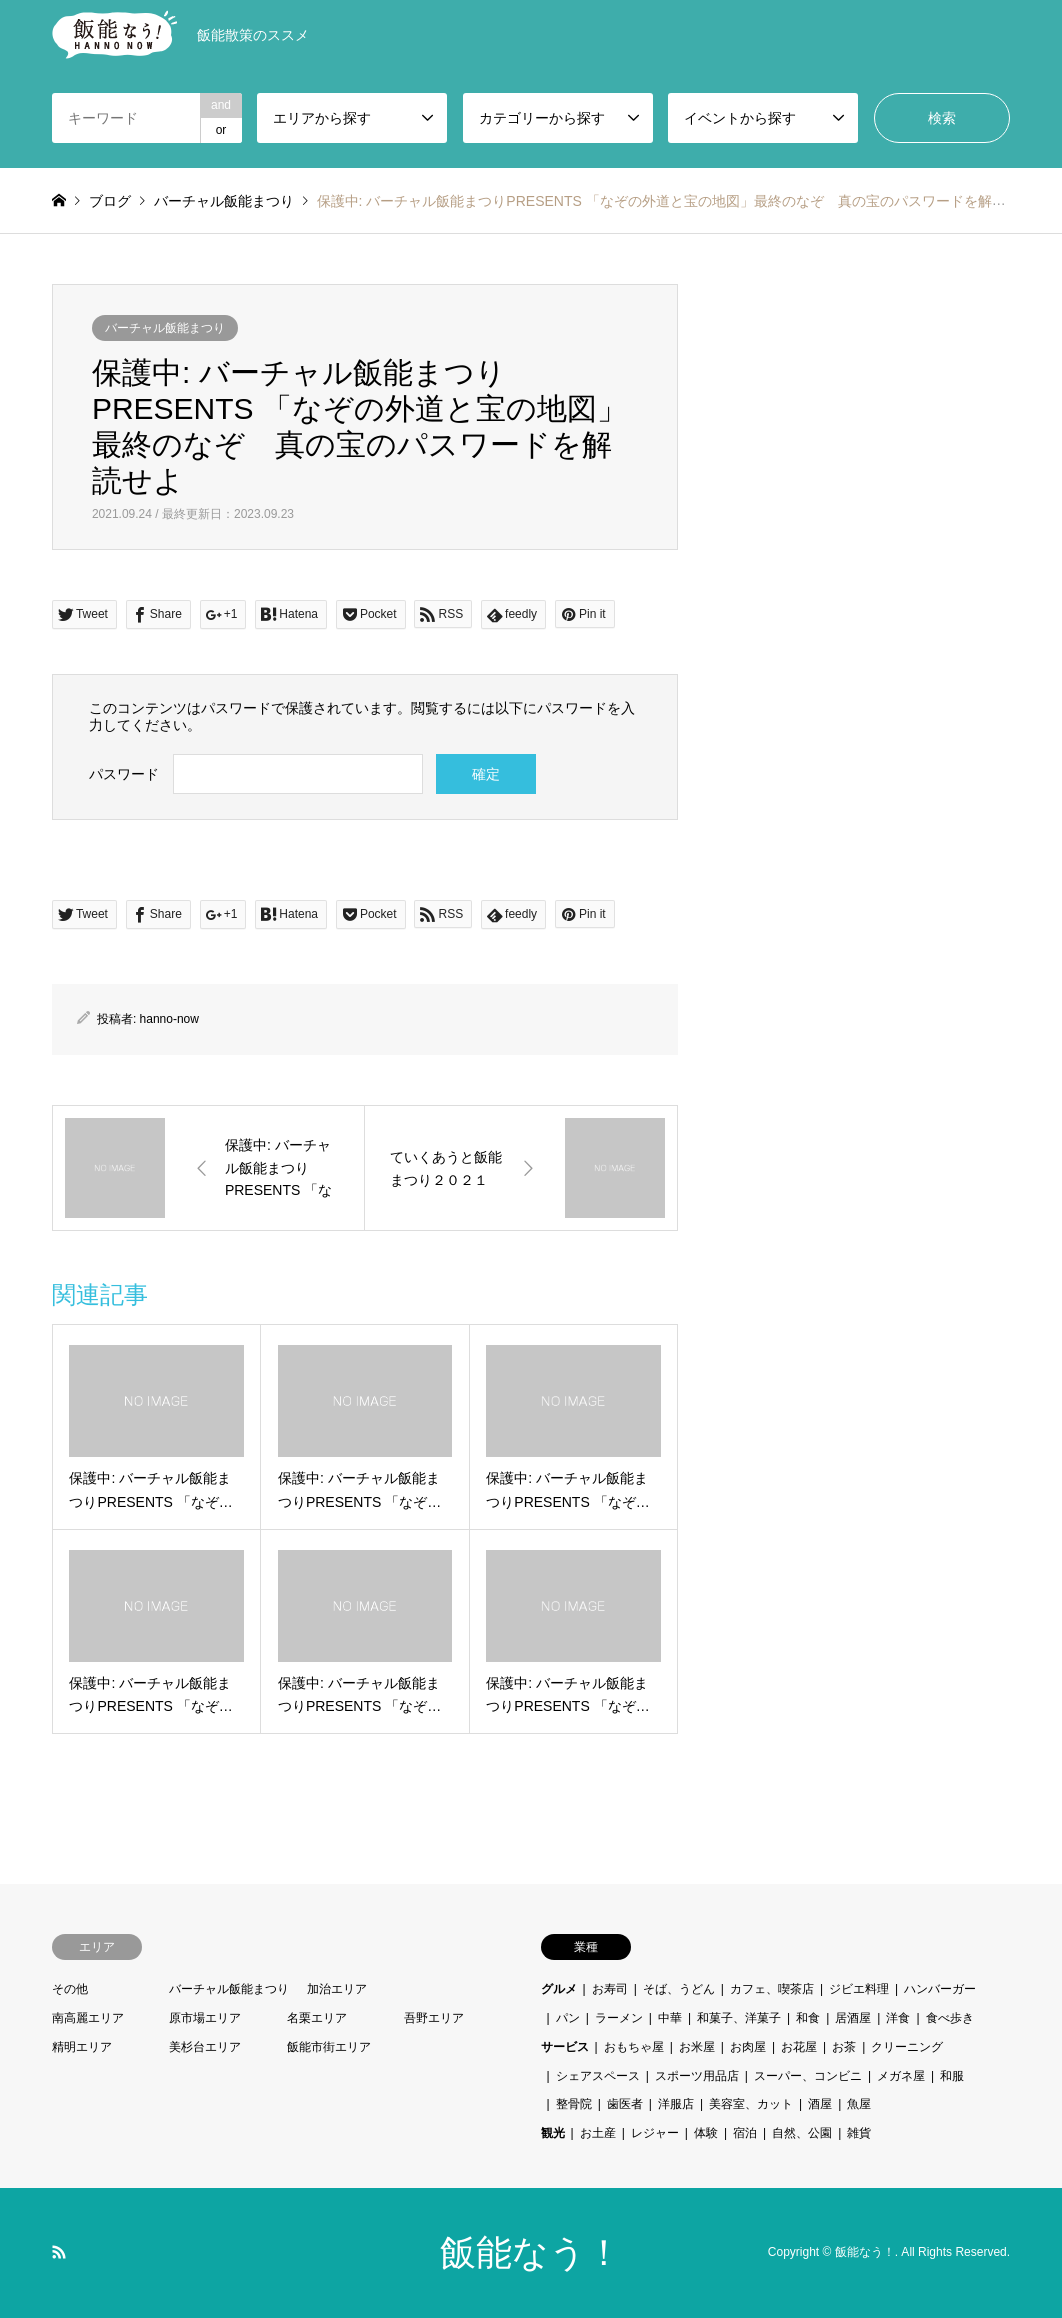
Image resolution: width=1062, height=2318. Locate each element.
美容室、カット (751, 2104)
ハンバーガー (940, 1989)
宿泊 (745, 2133)
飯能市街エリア (329, 2047)
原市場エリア (205, 2018)
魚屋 (859, 2104)
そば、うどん (679, 1989)
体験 (706, 2133)
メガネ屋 (901, 2076)
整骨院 (574, 2104)
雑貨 (859, 2133)
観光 (553, 2133)
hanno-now (169, 1019)
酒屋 (820, 2104)
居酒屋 (853, 2018)
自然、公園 (802, 2133)
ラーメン (619, 2018)
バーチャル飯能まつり (165, 328)
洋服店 (676, 2104)
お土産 (598, 2133)
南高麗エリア (88, 2018)
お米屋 (697, 2047)
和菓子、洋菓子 (739, 2018)
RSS (59, 2252)
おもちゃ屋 (634, 2047)
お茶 (844, 2047)
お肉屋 (748, 2047)
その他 (70, 1989)
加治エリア (337, 1989)
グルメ (559, 1989)
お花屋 (799, 2047)
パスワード (124, 774)
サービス (565, 2047)
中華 (670, 2018)
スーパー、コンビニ (808, 2076)
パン (568, 2018)
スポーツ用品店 (697, 2076)
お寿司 (610, 1989)
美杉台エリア (205, 2047)
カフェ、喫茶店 (772, 1989)
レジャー (655, 2133)
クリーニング (907, 2047)
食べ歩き (950, 2018)
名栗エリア (317, 2018)
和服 (952, 2076)
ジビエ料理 (859, 1989)
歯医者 (625, 2104)
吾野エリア (434, 2018)
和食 (808, 2018)
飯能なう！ (531, 2252)
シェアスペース (598, 2076)
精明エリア (82, 2047)
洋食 (898, 2018)
